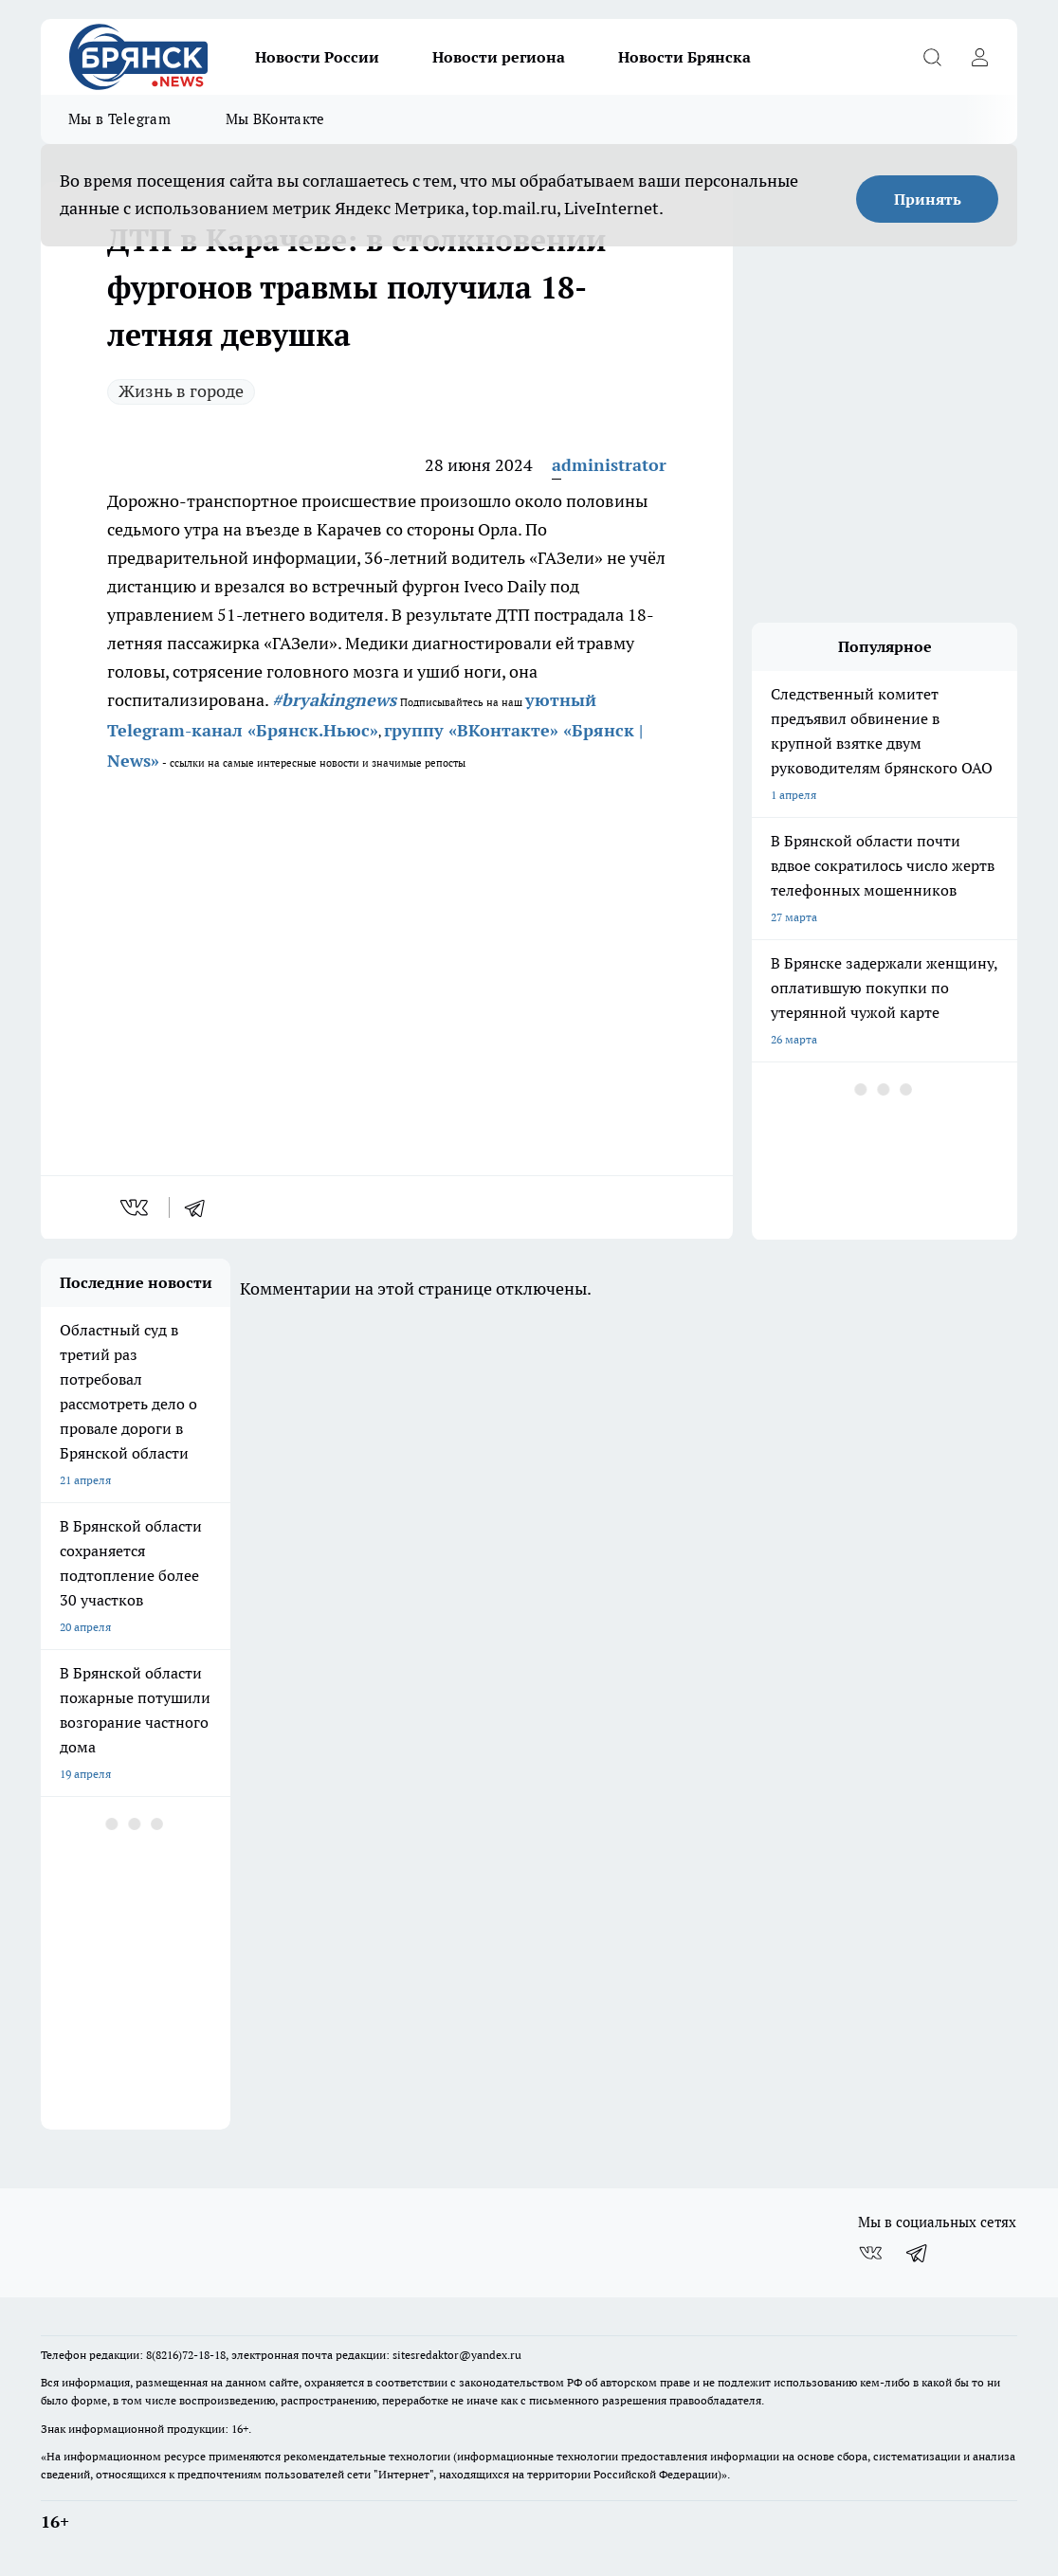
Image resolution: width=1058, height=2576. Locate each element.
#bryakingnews (334, 700)
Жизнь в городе (181, 391)
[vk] (136, 1207)
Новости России (317, 56)
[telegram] (201, 1207)
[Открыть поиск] (932, 57)
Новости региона (498, 56)
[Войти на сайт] (979, 57)
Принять (927, 199)
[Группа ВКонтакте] (870, 2253)
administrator (609, 465)
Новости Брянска (684, 56)
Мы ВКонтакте (275, 119)
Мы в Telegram (119, 119)
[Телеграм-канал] (917, 2253)
